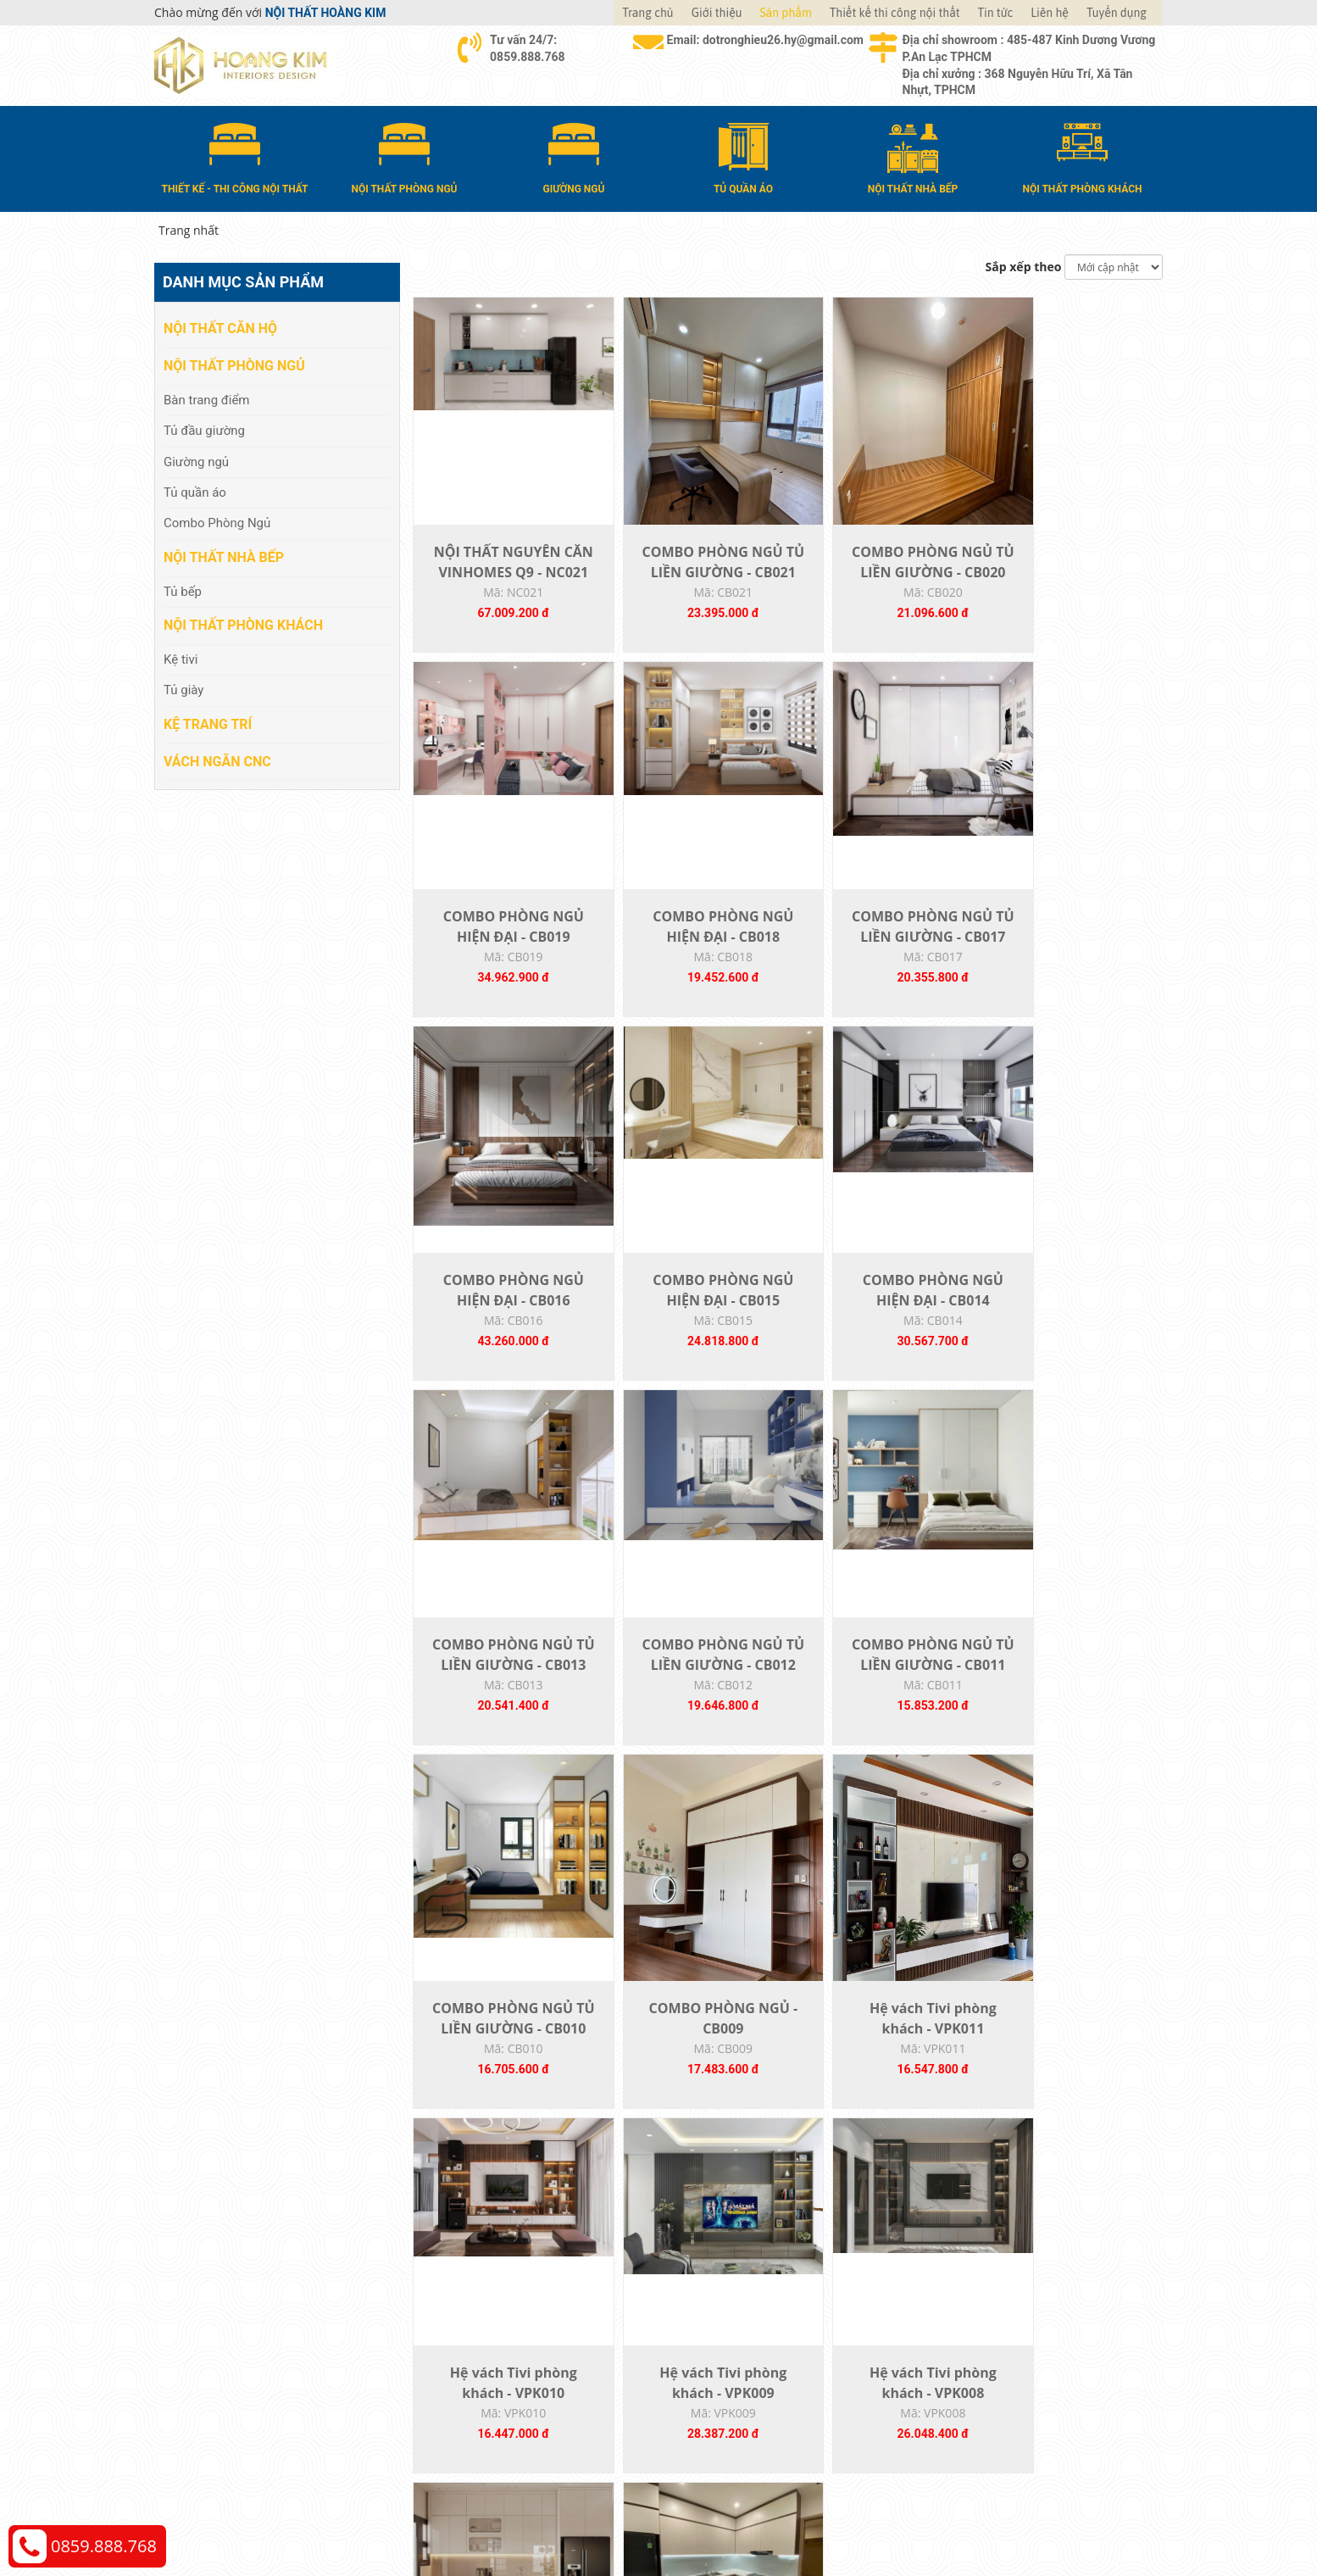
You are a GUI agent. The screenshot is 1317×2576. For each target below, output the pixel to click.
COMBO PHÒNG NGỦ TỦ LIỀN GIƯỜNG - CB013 (691, 1330)
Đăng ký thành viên (728, 2388)
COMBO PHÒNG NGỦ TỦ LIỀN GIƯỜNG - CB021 (691, 581)
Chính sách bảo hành (988, 2388)
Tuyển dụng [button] (1116, 12)
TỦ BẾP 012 (880, 2059)
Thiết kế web (901, 2517)
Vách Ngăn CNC (217, 760)
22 (829, 2194)
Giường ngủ (196, 460)
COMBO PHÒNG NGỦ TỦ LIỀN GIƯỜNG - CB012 (879, 1330)
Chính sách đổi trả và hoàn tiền (1015, 2363)
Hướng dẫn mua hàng (735, 2312)
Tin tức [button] (996, 12)
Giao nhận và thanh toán (743, 2337)
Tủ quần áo (195, 491)
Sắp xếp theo (1024, 266)
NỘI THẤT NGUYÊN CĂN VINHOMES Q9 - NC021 (502, 581)
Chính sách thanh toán (992, 2312)
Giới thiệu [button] (717, 12)
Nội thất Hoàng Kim (816, 2517)
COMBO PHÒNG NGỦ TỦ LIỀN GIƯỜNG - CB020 (879, 581)
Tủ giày (183, 689)
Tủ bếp (183, 590)
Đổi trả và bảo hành (729, 2363)
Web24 (949, 2517)
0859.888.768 (104, 2545)
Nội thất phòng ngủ (234, 365)
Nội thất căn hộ (220, 328)
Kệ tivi (180, 658)
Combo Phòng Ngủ (217, 522)
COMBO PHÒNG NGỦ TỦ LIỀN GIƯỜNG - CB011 (1068, 1330)
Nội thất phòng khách (243, 624)
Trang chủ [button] (647, 12)
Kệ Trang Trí (208, 723)
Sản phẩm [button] (786, 12)
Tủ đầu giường (204, 429)
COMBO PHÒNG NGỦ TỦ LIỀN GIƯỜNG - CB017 (691, 956)
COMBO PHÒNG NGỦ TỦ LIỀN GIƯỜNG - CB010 (502, 1705)
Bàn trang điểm (207, 398)
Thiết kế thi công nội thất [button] (895, 12)
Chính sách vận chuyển (993, 2337)
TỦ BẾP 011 (1068, 2059)
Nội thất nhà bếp (224, 556)
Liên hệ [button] (1050, 12)
